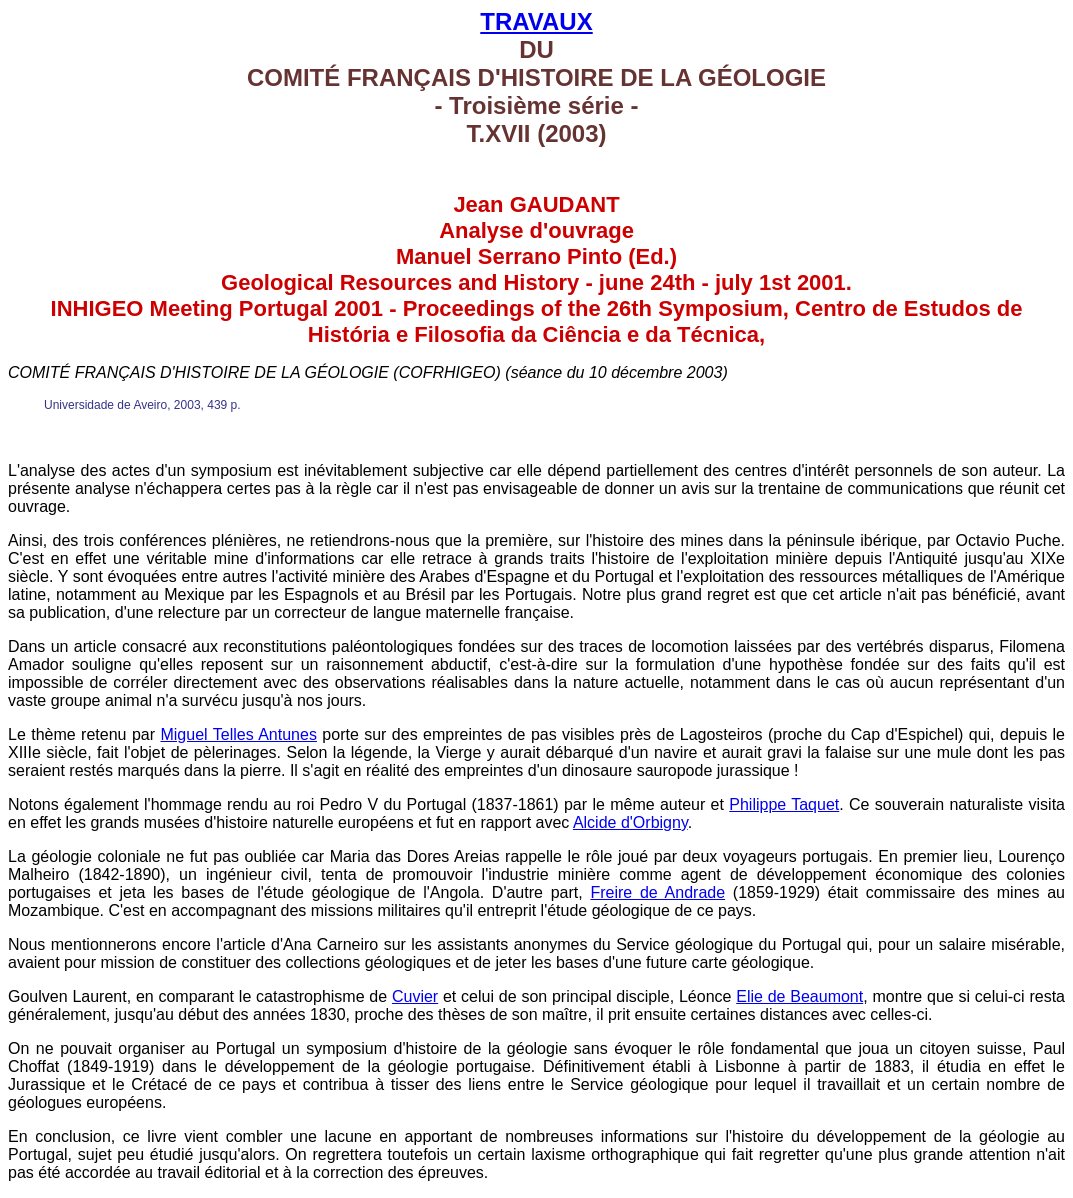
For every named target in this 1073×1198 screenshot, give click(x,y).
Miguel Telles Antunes (238, 734)
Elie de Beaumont (799, 996)
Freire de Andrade (657, 892)
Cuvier (415, 996)
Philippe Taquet (784, 804)
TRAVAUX (536, 21)
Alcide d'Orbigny (630, 822)
